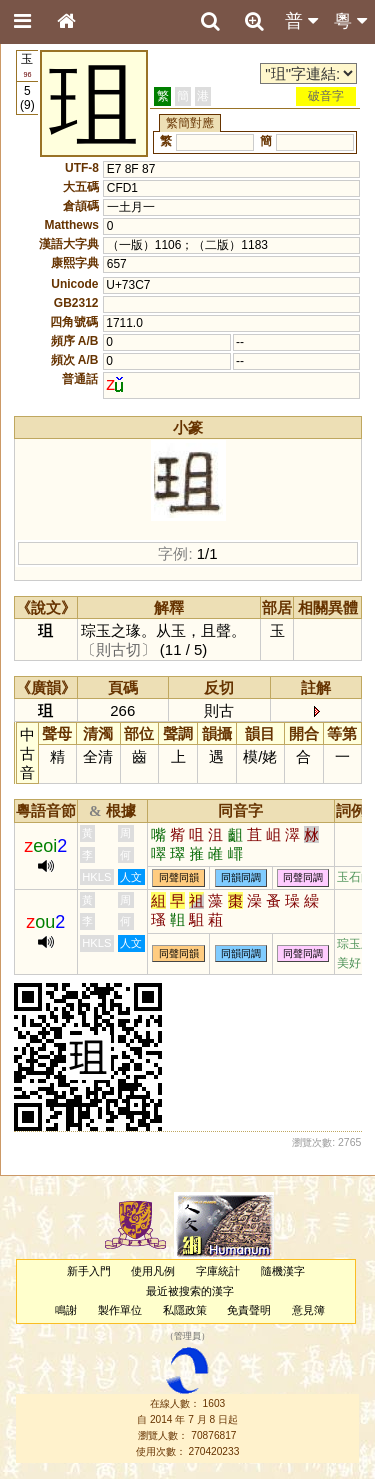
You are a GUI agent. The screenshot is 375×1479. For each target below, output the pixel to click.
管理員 (187, 1337)
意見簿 (308, 1310)
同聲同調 (303, 877)
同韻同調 (241, 877)
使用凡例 (153, 1271)
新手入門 (89, 1271)
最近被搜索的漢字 (190, 1291)
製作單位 (120, 1310)
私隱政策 (185, 1310)
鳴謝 (66, 1310)
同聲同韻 (179, 877)
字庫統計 (218, 1271)
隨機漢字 (283, 1271)
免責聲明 (249, 1310)
